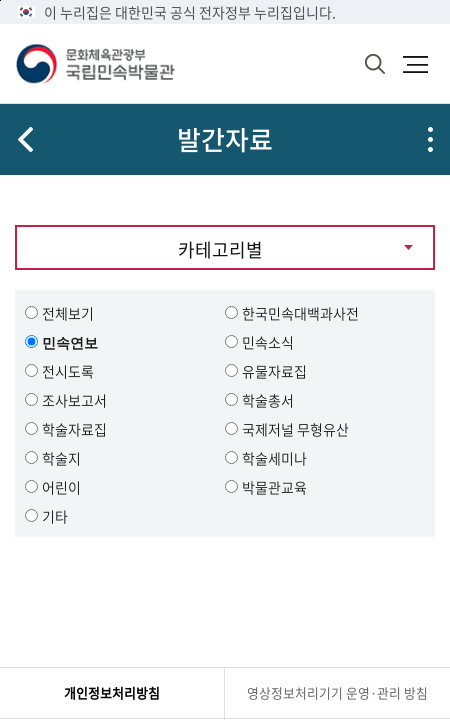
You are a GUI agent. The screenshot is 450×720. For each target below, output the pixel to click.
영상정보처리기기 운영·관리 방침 (337, 692)
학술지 (61, 458)
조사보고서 (74, 400)
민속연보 (70, 342)
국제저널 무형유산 (295, 429)
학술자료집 (74, 429)
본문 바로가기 (0, 0)
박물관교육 (274, 487)
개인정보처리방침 (112, 692)
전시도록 (68, 371)
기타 (55, 516)
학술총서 (268, 400)
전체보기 (68, 313)
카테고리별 (220, 249)
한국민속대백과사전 (300, 313)
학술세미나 (274, 458)
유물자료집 (274, 371)
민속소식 (268, 342)
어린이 (61, 487)
